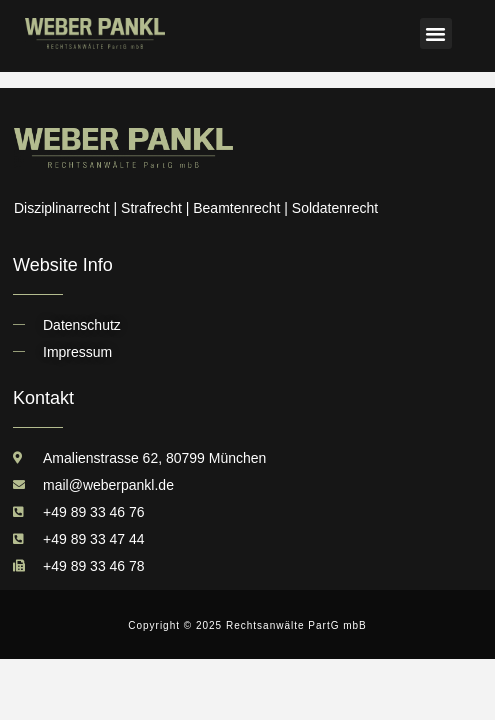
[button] (436, 34)
